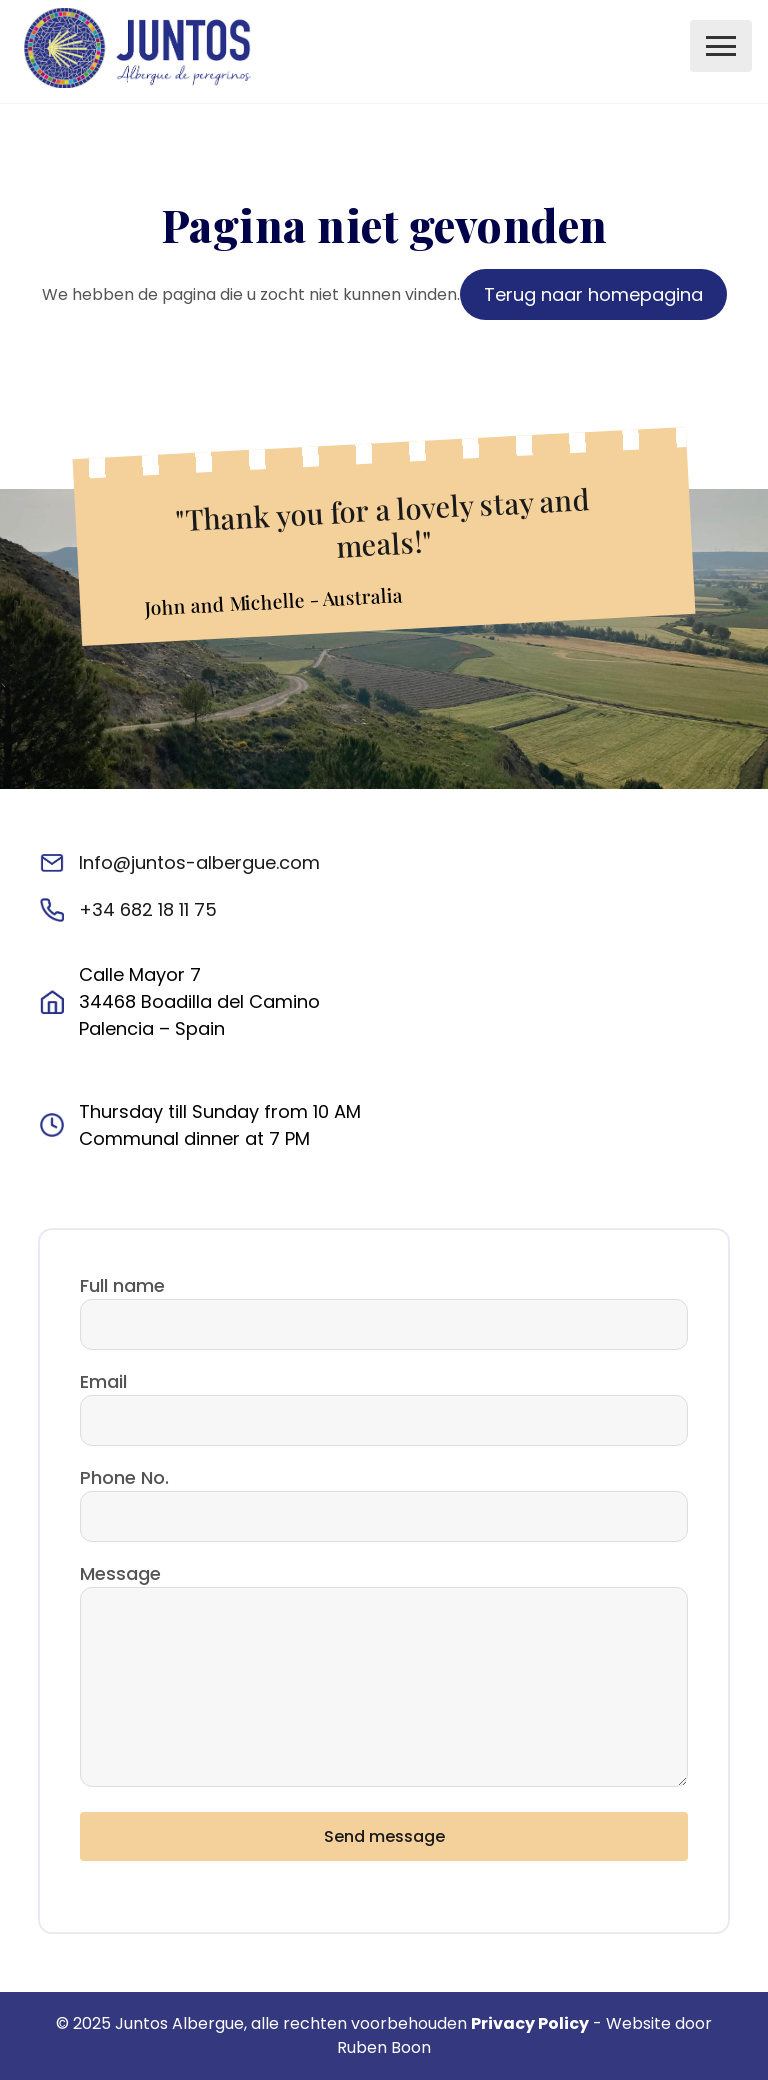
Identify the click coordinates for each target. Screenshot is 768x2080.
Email (103, 1381)
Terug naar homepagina (593, 294)
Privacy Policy (530, 2023)
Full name (122, 1285)
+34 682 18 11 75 (148, 909)
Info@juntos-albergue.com (199, 862)
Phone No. (124, 1477)
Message (120, 1573)
